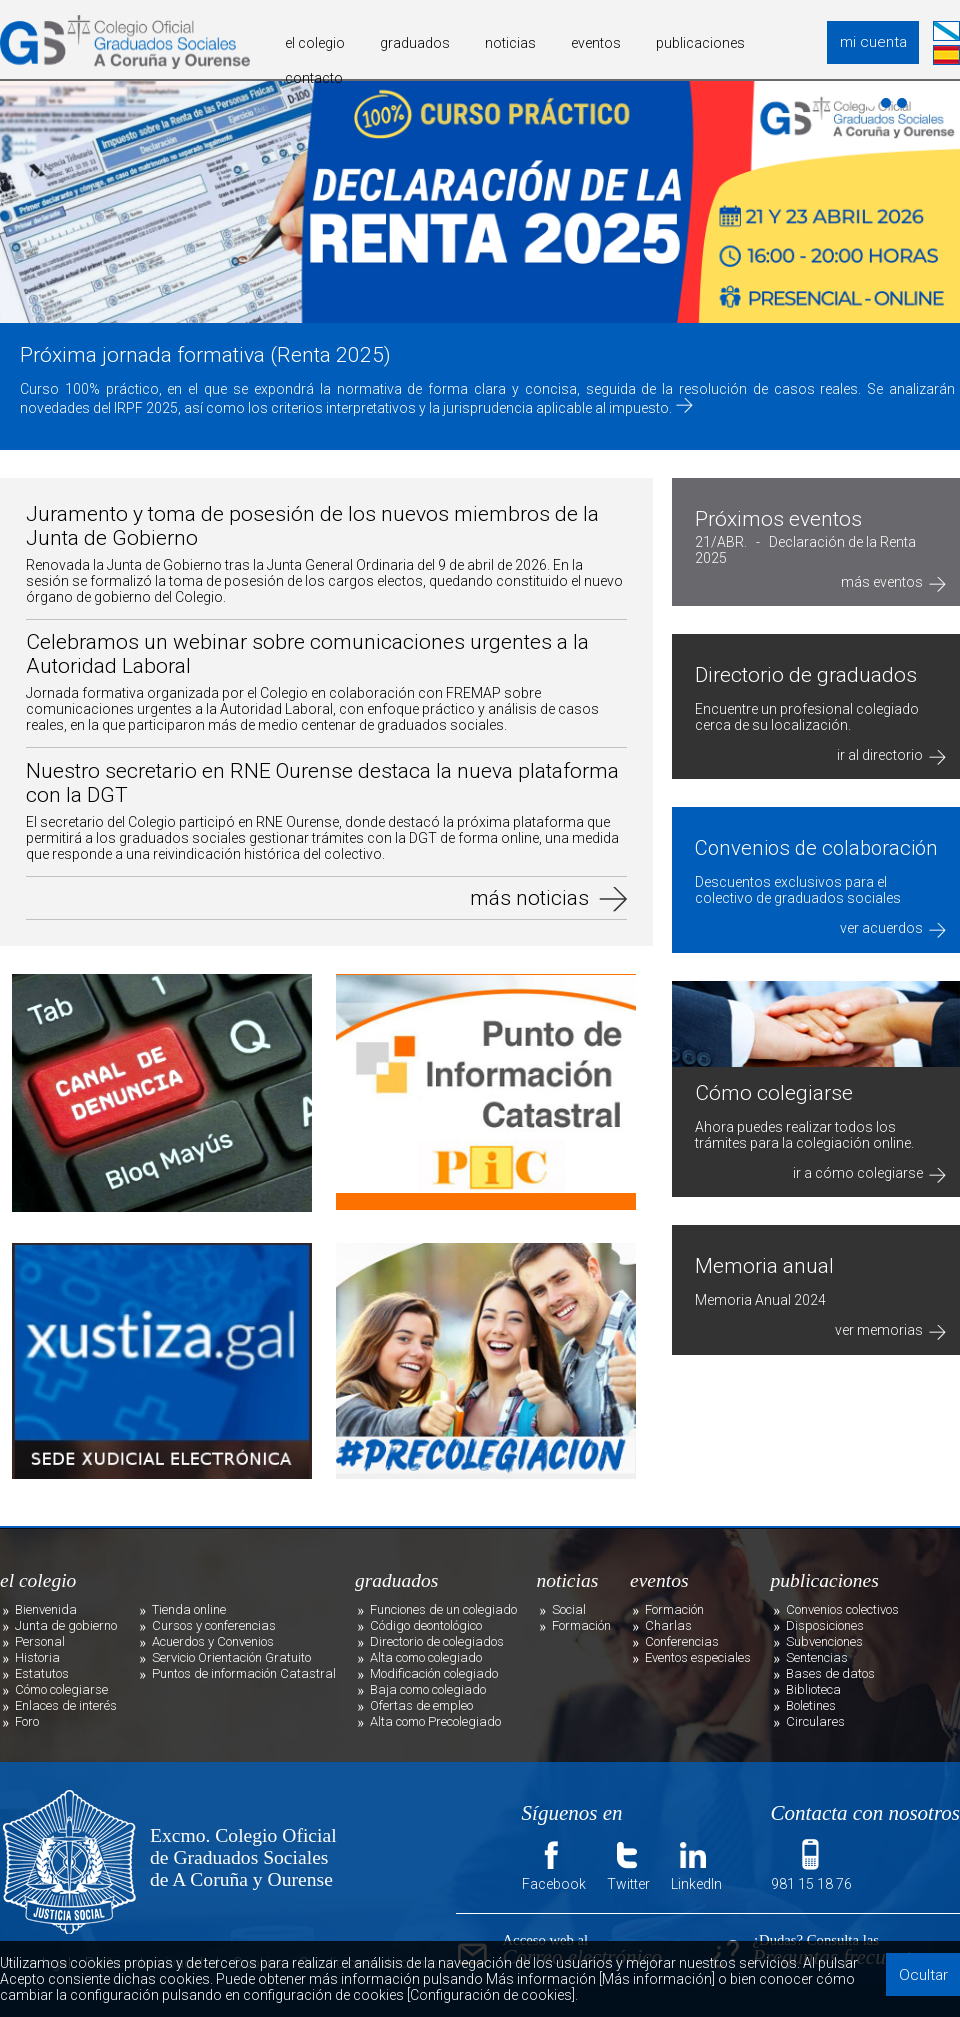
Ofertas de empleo (421, 1705)
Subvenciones (824, 1641)
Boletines (811, 1705)
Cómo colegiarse (61, 1689)
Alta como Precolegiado (435, 1721)
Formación (581, 1625)
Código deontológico (426, 1625)
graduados (415, 43)
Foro (27, 1721)
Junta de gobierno (66, 1625)
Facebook (554, 1864)
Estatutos (42, 1673)
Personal (40, 1641)
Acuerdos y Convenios (213, 1641)
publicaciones (700, 43)
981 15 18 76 (811, 1864)
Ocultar (923, 1975)
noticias (510, 43)
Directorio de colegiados (437, 1641)
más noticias (529, 898)
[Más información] (657, 1979)
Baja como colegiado (428, 1689)
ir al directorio (891, 755)
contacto (314, 78)
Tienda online (189, 1609)
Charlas (668, 1625)
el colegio (315, 43)
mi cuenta (873, 42)
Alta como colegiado (426, 1657)
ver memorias (890, 1330)
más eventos (893, 582)
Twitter (628, 1864)
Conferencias (682, 1641)
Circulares (815, 1721)
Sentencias (817, 1657)
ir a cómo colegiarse (869, 1173)
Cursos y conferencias (214, 1625)
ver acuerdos (893, 928)
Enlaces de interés (66, 1705)
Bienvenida (46, 1609)
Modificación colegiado (434, 1673)
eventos (596, 43)
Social (569, 1609)
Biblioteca (813, 1689)
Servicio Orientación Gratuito (231, 1657)
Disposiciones (825, 1625)
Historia (37, 1657)
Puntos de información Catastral (244, 1673)
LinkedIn (696, 1864)
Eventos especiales (698, 1657)
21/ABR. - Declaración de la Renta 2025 (805, 550)
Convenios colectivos (842, 1609)
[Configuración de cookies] (491, 1995)
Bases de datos (830, 1673)
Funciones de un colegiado (443, 1609)
